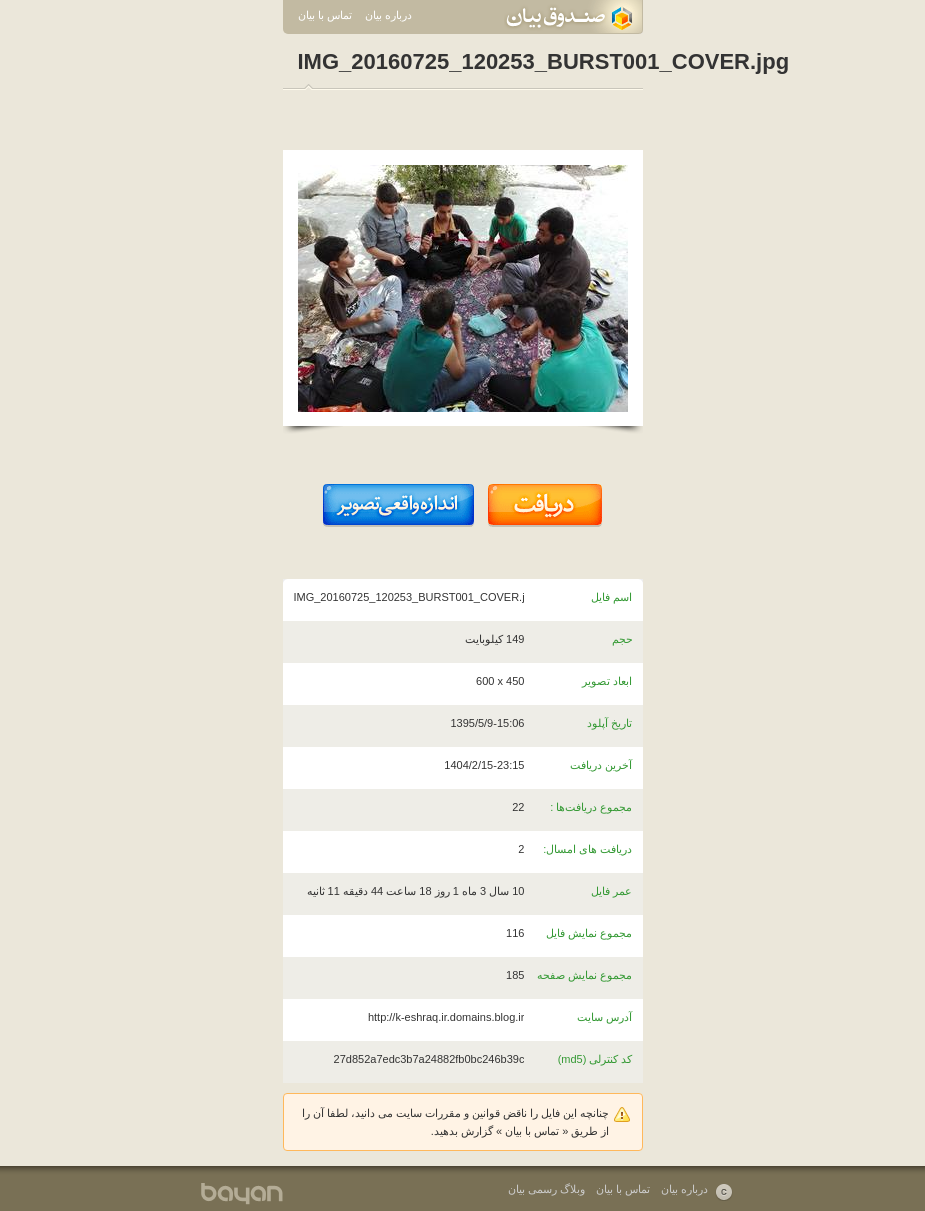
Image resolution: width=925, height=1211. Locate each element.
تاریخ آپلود (609, 723)
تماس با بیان (325, 15)
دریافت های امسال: (587, 849)
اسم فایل (611, 597)
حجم (622, 639)
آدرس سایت (604, 1017)
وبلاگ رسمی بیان (546, 1189)
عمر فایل (611, 891)
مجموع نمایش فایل (589, 933)
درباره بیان (388, 15)
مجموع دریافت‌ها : (591, 807)
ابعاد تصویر (607, 681)
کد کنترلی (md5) (595, 1059)
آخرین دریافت (601, 765)
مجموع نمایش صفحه (584, 975)
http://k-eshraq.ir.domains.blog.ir (446, 1017)
